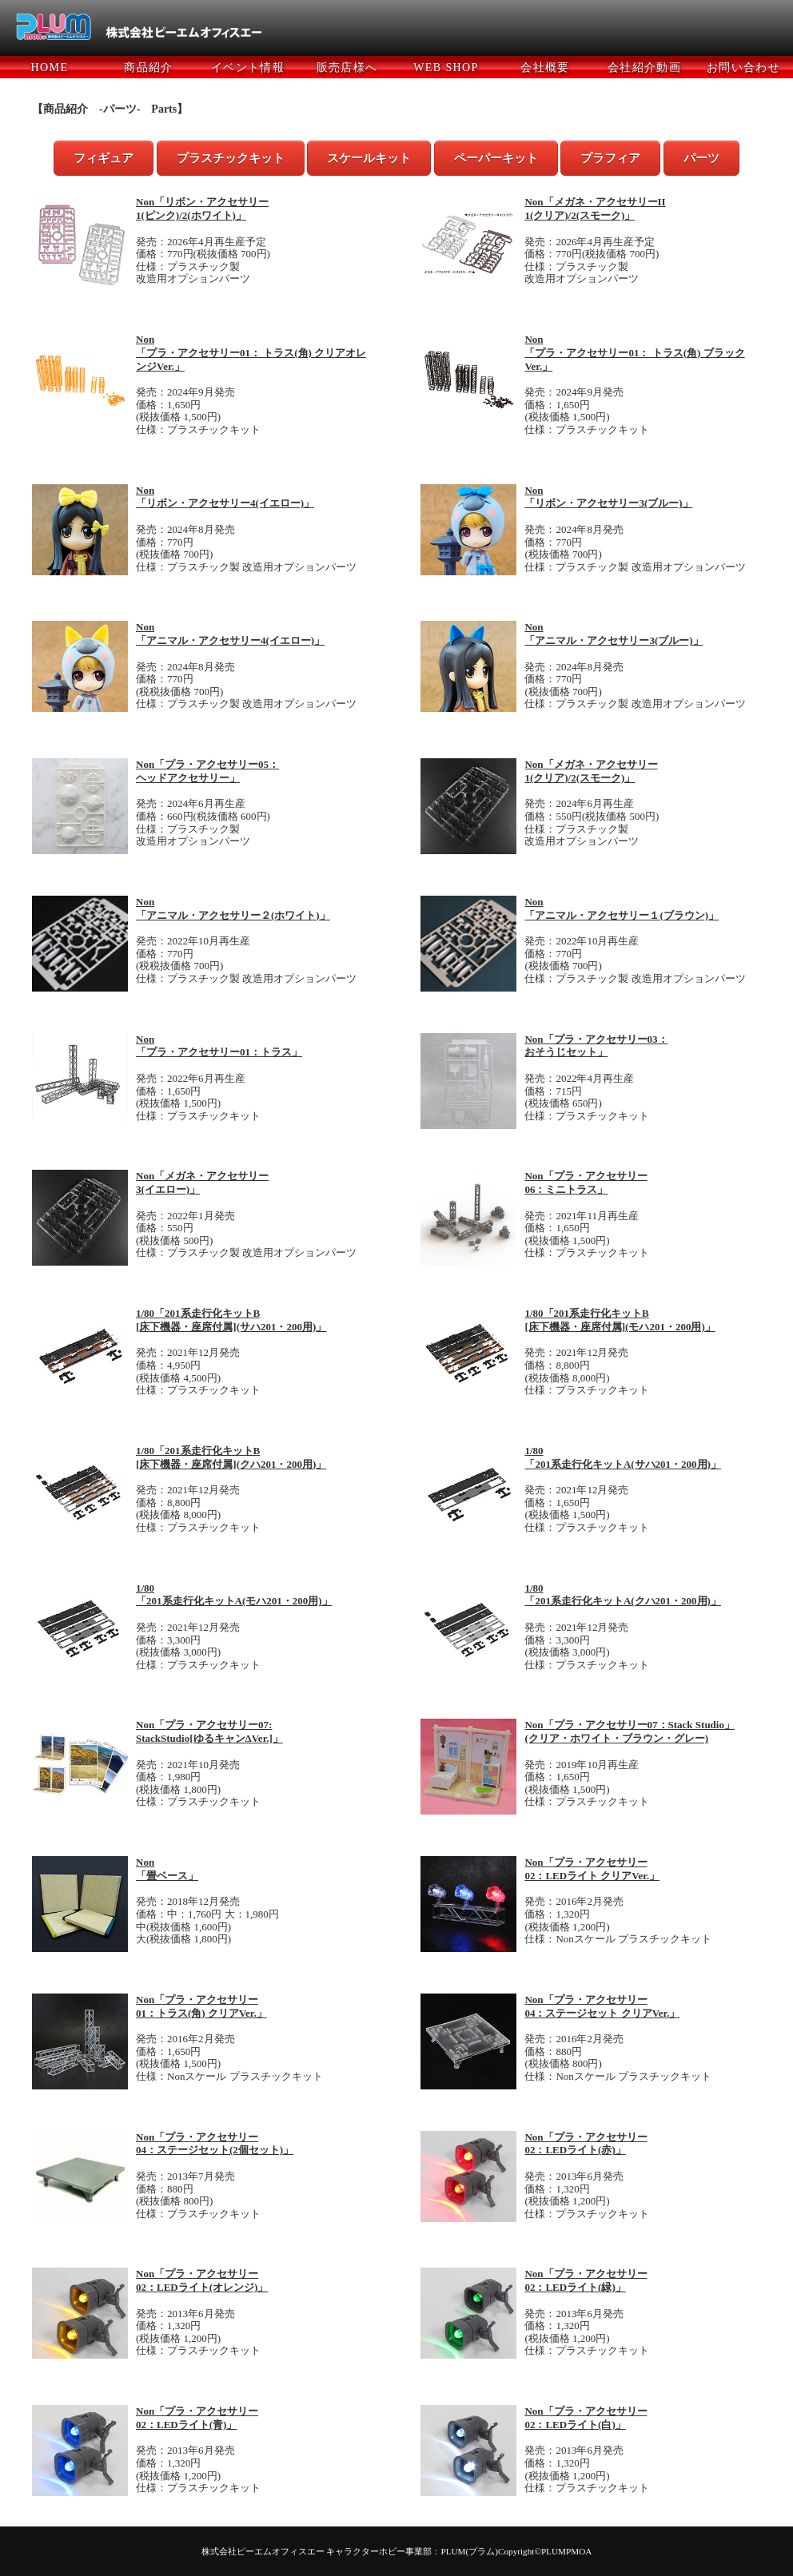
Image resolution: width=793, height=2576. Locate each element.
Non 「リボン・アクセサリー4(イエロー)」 (225, 497)
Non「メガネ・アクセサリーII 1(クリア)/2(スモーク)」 (594, 208)
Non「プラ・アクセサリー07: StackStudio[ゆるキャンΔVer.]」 (209, 1731)
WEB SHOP (446, 68)
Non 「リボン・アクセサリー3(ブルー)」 (608, 497)
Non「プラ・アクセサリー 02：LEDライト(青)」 (197, 2418)
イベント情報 (248, 68)
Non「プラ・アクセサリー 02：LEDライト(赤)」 (585, 2144)
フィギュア (103, 158)
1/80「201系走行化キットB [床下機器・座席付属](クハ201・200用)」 (231, 1457)
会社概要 (545, 68)
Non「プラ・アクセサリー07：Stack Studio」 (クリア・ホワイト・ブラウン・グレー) (629, 1731)
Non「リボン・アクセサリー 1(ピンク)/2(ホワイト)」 (202, 208)
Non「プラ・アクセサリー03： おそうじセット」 (595, 1046)
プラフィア (610, 158)
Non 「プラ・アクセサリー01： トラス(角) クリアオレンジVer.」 (251, 352)
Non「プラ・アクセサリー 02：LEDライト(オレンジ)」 (202, 2280)
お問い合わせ (743, 68)
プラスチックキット (231, 158)
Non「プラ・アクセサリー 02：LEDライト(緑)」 (585, 2280)
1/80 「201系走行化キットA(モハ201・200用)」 (234, 1595)
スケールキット (369, 158)
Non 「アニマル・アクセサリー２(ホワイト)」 (233, 908)
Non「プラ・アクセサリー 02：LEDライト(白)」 (585, 2418)
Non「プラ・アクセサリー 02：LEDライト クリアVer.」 (592, 1869)
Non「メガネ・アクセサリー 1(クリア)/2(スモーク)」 (590, 771)
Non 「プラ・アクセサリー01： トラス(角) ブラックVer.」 (634, 352)
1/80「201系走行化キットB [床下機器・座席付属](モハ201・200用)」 (619, 1320)
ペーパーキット (496, 158)
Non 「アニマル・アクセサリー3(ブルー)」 (613, 633)
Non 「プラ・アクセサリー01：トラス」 (219, 1046)
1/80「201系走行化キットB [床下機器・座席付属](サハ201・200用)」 (231, 1320)
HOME (50, 68)
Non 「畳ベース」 (167, 1869)
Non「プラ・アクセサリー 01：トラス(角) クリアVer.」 (201, 2006)
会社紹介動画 (644, 68)
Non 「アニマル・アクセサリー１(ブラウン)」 (621, 908)
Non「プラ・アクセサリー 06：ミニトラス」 (585, 1182)
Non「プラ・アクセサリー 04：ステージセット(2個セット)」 (214, 2144)
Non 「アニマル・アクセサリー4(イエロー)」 (230, 633)
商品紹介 (148, 68)
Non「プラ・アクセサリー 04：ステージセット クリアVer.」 (601, 2006)
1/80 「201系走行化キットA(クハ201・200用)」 (622, 1595)
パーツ (701, 158)
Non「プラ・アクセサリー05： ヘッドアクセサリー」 (207, 771)
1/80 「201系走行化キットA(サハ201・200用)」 (622, 1457)
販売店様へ (347, 68)
